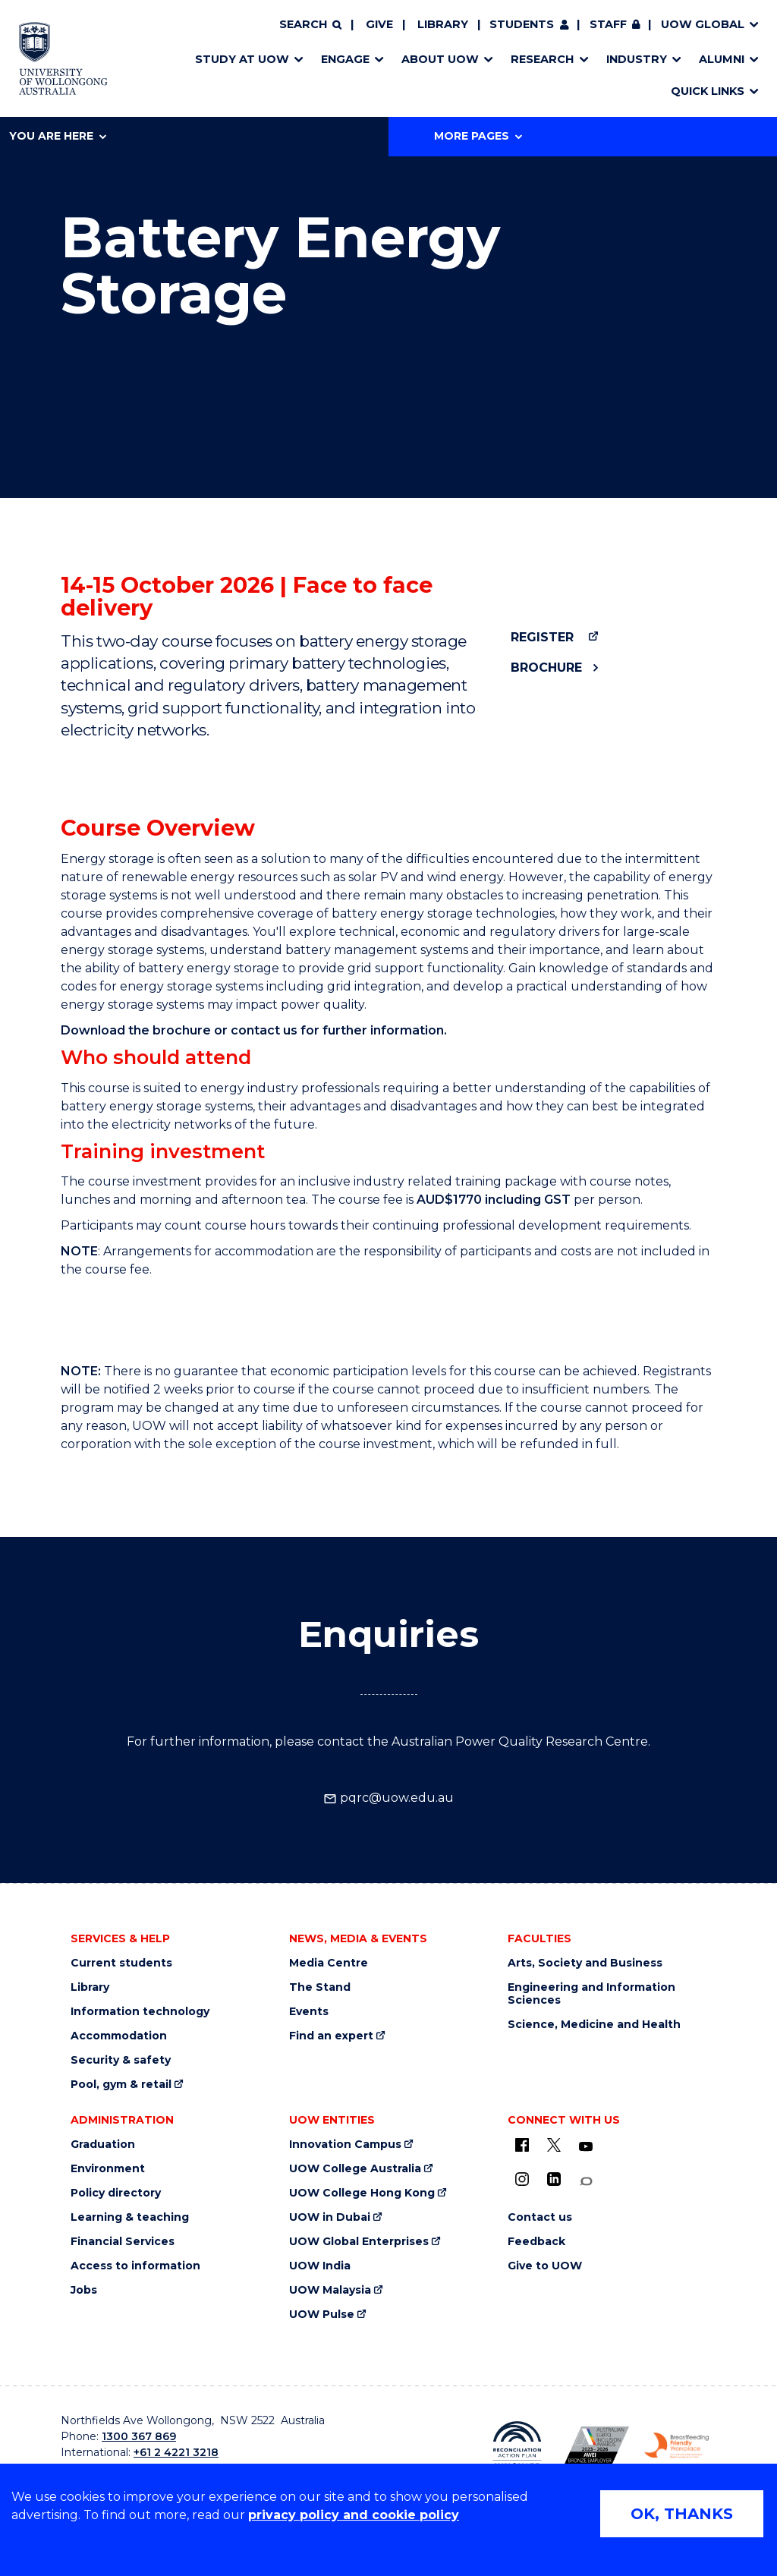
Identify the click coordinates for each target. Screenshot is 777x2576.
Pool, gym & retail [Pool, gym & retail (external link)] (121, 2084)
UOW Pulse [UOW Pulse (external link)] (321, 2314)
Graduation (103, 2144)
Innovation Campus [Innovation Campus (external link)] (345, 2144)
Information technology (140, 2011)
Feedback (536, 2241)
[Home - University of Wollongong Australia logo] (63, 58)
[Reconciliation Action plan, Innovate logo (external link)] (517, 2445)
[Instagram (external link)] (522, 2179)
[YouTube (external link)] (585, 2147)
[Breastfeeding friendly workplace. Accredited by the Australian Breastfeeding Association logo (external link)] (676, 2445)
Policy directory (116, 2193)
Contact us (540, 2217)
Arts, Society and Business (585, 1963)
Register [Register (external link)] (542, 637)
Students (521, 24)
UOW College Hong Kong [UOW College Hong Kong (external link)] (362, 2193)
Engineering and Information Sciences (591, 1994)
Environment (108, 2168)
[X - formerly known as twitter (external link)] (553, 2144)
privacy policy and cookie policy (353, 2515)
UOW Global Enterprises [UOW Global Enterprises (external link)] (359, 2241)
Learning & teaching (130, 2217)
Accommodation (119, 2036)
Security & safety (121, 2060)
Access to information (135, 2266)
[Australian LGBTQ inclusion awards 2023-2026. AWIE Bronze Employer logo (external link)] (597, 2445)
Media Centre (328, 1963)
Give (379, 24)
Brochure (546, 667)
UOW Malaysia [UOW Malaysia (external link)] (330, 2290)
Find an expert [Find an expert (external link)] (331, 2036)
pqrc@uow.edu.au (388, 1798)
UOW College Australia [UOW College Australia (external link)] (355, 2168)
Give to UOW (545, 2266)
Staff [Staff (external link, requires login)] (608, 24)
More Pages (478, 136)
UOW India (320, 2266)
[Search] (310, 25)
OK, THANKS (682, 2514)
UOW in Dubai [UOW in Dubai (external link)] (329, 2217)
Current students (121, 1963)
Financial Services (123, 2241)
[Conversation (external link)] (585, 2181)
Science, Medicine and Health (594, 2024)
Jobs (84, 2290)
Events (309, 2011)
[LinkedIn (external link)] (553, 2179)
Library (442, 24)
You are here (57, 136)
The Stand (320, 1987)
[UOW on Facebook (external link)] (522, 2144)
